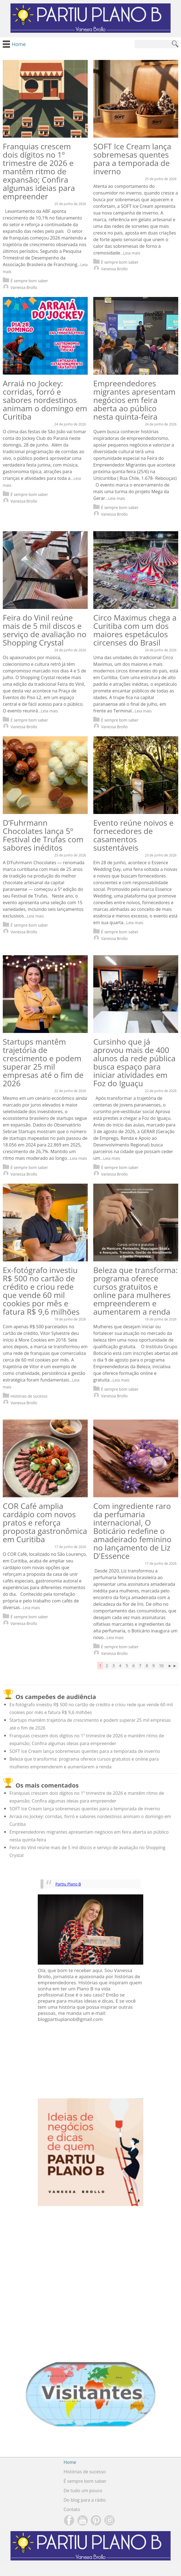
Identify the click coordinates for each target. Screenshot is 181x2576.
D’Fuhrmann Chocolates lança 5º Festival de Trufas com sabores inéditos (43, 835)
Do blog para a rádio (85, 2500)
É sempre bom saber (25, 280)
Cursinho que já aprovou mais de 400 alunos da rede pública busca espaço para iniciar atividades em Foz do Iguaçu (134, 1062)
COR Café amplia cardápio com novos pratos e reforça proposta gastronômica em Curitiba (45, 1522)
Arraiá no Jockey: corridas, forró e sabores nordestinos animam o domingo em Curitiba (45, 400)
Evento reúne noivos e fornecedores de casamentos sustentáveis (133, 835)
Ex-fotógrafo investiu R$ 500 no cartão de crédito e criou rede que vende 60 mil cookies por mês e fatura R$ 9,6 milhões (41, 1291)
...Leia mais (130, 253)
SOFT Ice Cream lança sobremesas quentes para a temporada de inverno (132, 158)
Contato (72, 2509)
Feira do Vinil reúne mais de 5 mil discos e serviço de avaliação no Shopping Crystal (44, 630)
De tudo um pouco (83, 2490)
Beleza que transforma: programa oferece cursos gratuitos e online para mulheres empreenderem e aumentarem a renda (135, 1291)
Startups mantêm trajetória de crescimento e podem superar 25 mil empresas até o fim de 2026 (43, 1062)
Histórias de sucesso (25, 1396)
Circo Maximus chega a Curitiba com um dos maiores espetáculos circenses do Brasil (135, 630)
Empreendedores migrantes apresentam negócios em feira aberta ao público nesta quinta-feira (134, 400)
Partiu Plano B (68, 1884)
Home (70, 2462)
